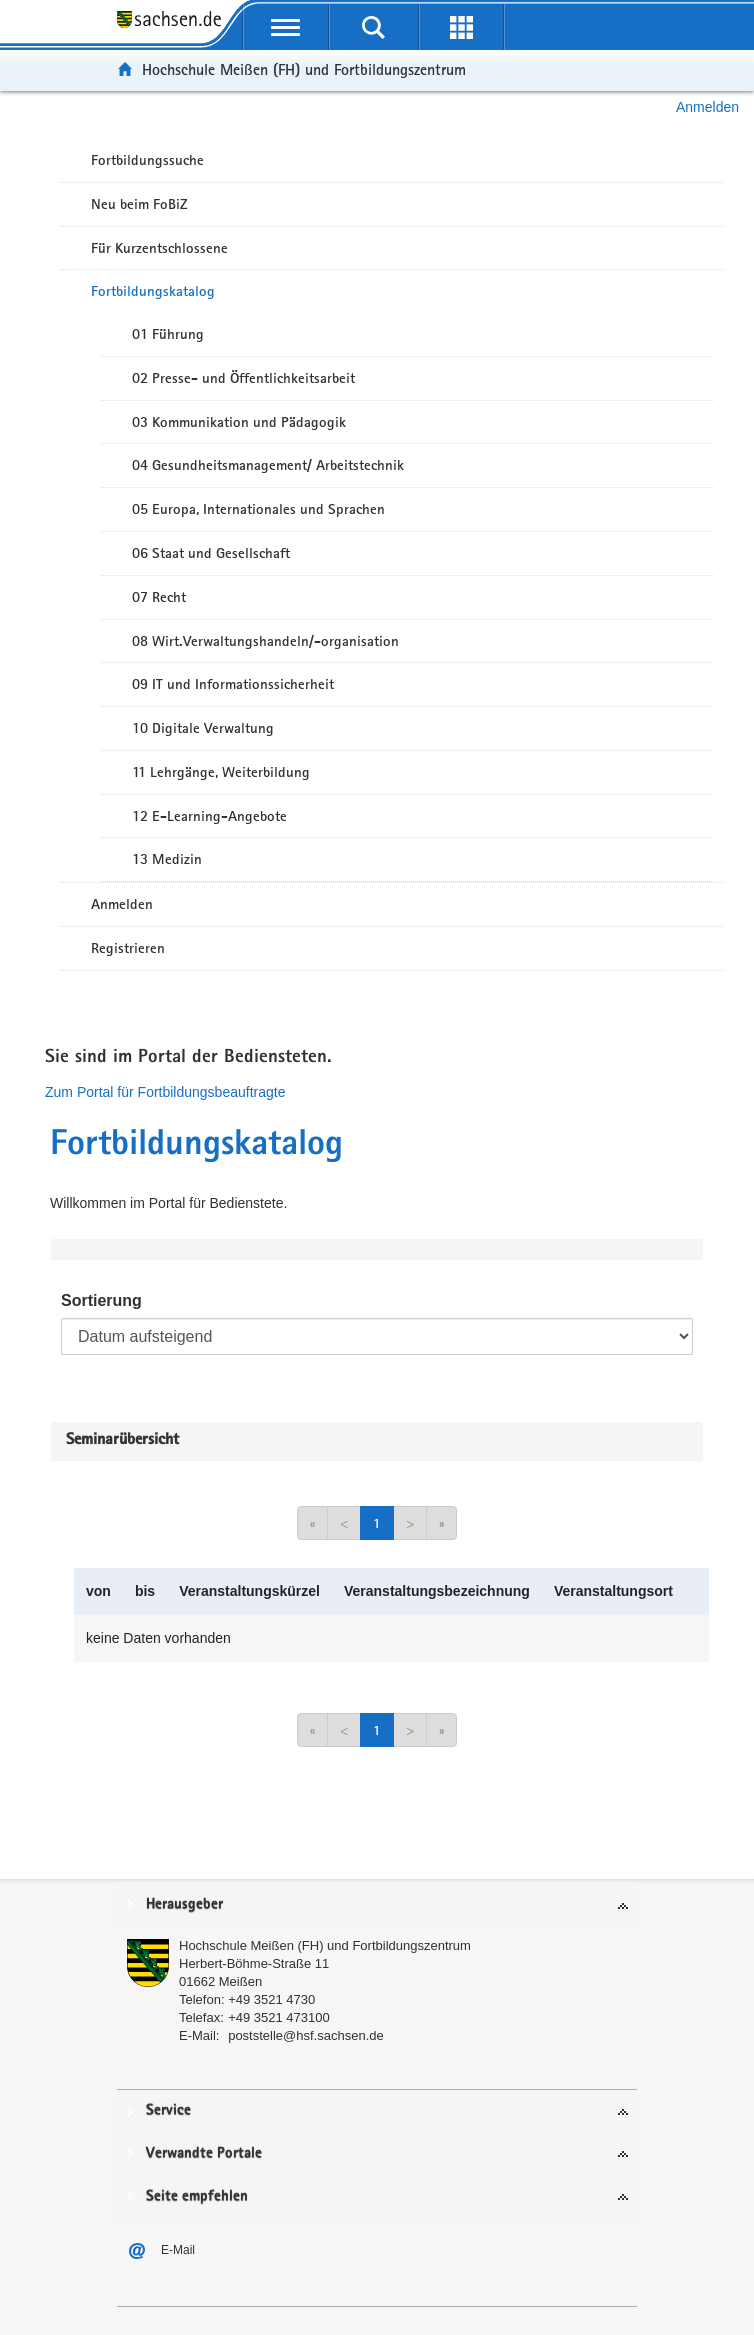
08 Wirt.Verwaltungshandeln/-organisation (265, 641)
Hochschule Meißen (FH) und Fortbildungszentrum (304, 69)
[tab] (377, 1905)
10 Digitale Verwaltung (203, 728)
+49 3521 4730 (271, 1999)
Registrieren (128, 948)
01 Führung (168, 334)
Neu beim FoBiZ (139, 204)
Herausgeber (184, 1904)
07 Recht (159, 597)
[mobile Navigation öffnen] (286, 27)
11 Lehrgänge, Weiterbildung (221, 772)
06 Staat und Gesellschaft (211, 553)
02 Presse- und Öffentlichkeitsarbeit (243, 378)
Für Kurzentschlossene (159, 248)
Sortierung (101, 1300)
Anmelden (707, 107)
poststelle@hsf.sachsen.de (306, 2035)
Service (168, 2110)
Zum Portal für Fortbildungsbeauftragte (165, 1092)
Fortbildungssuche (147, 160)
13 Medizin (167, 859)
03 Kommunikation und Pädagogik (239, 422)
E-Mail (178, 2250)
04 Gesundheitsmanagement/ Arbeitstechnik (268, 465)
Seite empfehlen (197, 2196)
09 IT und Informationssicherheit (233, 684)
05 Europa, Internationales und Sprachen (258, 509)
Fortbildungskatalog (153, 291)
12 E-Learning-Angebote (209, 816)
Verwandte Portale (204, 2153)
